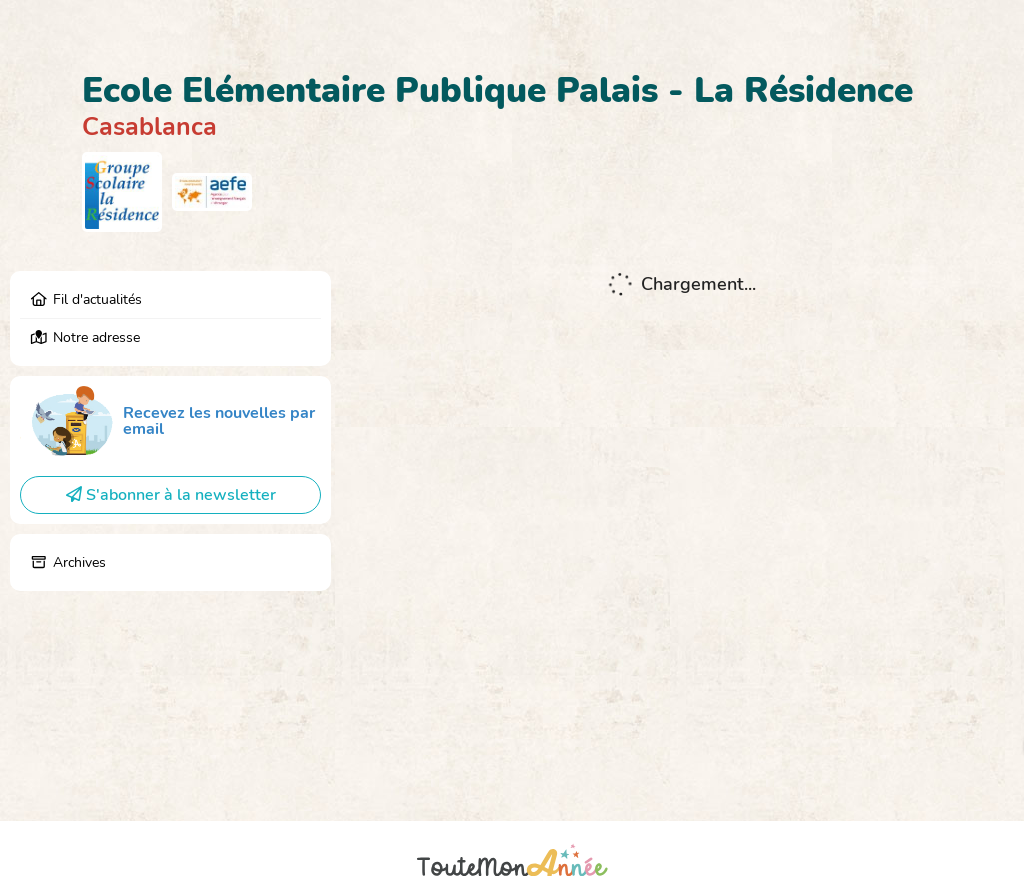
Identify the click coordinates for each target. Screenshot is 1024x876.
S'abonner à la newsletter (171, 495)
